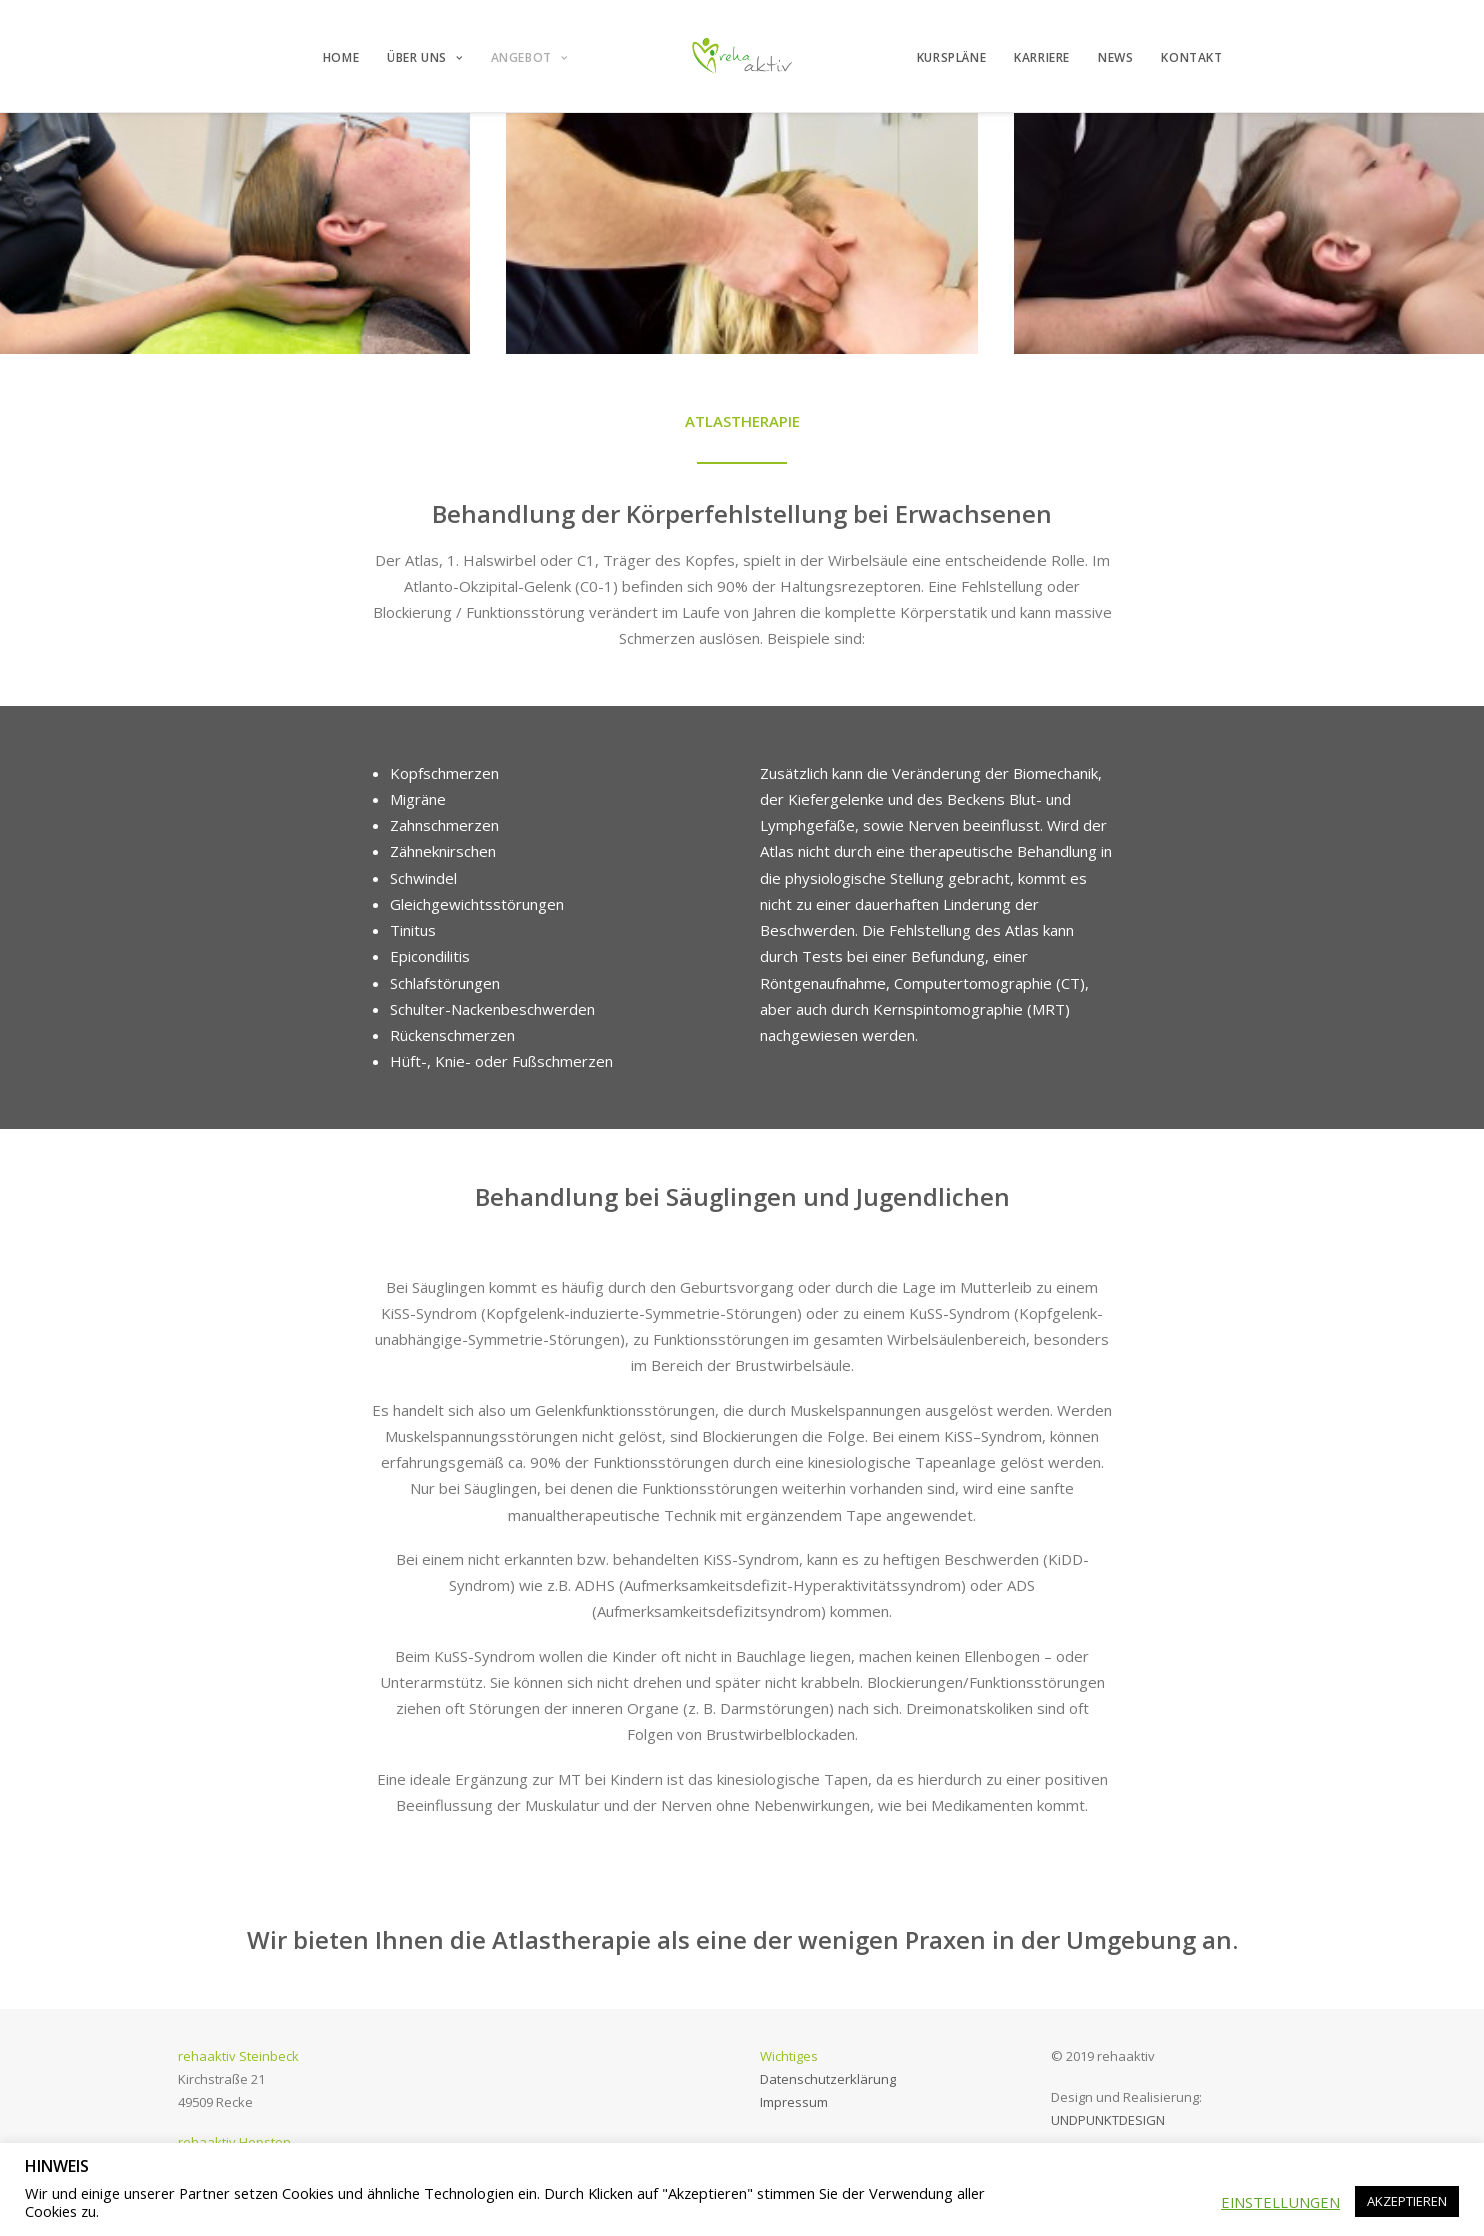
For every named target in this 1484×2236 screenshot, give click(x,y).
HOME (341, 57)
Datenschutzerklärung (828, 2079)
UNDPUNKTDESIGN (1108, 2120)
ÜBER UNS (424, 57)
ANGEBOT (529, 57)
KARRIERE (1042, 57)
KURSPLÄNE (951, 57)
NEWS (1115, 57)
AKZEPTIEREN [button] (1407, 2201)
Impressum (794, 2102)
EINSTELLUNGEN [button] (1280, 2202)
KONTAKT (1191, 57)
